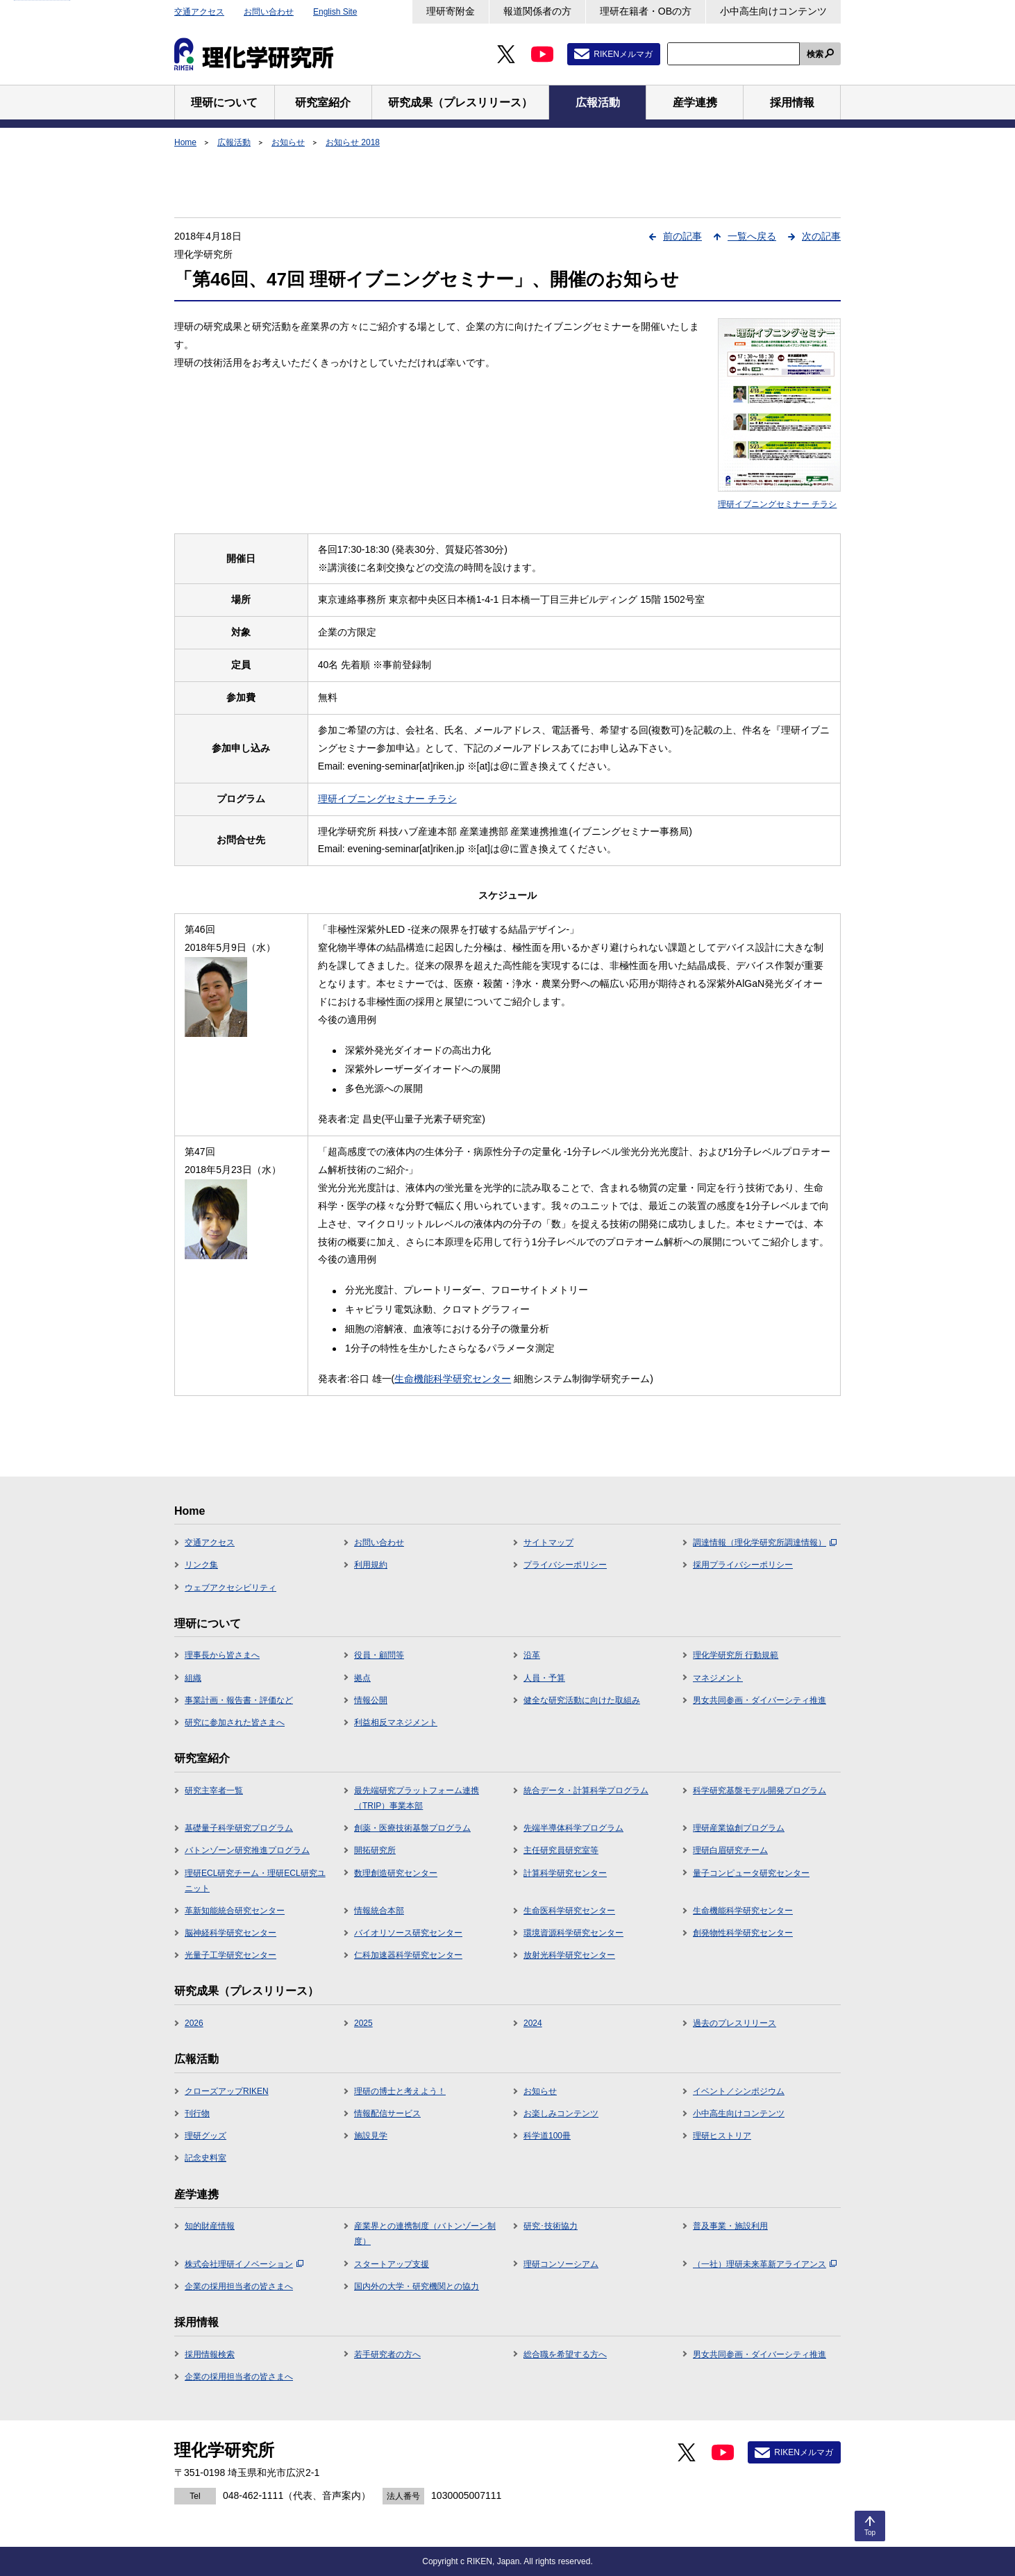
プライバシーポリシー (565, 1565)
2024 (532, 2023)
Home (185, 142)
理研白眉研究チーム (730, 1850)
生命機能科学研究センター (452, 1378)
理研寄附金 (450, 11)
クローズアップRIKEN (227, 2091)
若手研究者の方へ (387, 2354)
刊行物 (197, 2113)
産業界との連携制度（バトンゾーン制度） (425, 2233)
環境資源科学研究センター (573, 1933)
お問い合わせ (269, 12)
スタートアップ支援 (391, 2264)
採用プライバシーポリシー (743, 1565)
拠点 (362, 1678)
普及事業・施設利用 (730, 2226)
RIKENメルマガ (623, 54)
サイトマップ (548, 1542)
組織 (193, 1678)
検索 (815, 54)
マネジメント (718, 1678)
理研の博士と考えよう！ (400, 2091)
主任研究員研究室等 (560, 1850)
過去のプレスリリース (734, 2023)
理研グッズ (205, 2136)
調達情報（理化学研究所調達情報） (765, 1542)
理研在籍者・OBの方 (645, 11)
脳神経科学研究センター (230, 1933)
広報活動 (234, 142)
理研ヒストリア (722, 2136)
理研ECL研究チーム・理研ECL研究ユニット (255, 1880)
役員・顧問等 (379, 1655)
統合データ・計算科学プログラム (585, 1790)
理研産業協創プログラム (739, 1828)
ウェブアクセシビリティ (230, 1588)
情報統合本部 (379, 1911)
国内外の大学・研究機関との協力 (416, 2286)
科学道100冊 (547, 2136)
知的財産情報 (210, 2226)
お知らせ (288, 142)
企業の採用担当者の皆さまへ (239, 2286)
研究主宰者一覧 (214, 1790)
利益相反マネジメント (395, 1722)
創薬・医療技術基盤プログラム (412, 1828)
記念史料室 (205, 2158)
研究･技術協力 (550, 2226)
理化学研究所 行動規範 (735, 1655)
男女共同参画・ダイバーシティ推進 (759, 1700)
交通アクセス (199, 12)
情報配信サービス (387, 2113)
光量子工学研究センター (230, 1955)
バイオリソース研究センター (408, 1933)
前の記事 (682, 236)
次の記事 (821, 236)
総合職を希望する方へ (565, 2354)
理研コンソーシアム (560, 2264)
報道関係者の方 (537, 11)
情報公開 (370, 1700)
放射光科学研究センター (569, 1955)
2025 (363, 2023)
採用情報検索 (210, 2354)
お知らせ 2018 (353, 142)
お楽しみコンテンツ (560, 2113)
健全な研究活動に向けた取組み (581, 1700)
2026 (194, 2023)
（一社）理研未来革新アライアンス (765, 2264)
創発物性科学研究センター (743, 1933)
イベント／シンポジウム (739, 2091)
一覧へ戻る (752, 236)
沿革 (531, 1655)
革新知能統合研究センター (235, 1911)
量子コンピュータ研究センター (751, 1873)
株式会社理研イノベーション (244, 2264)
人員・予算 (544, 1678)
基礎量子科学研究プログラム (239, 1828)
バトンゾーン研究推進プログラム (247, 1850)
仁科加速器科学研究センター (408, 1955)
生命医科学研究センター (569, 1911)
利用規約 (370, 1565)
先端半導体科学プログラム (573, 1828)
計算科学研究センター (565, 1873)
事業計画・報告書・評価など (239, 1700)
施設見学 (370, 2136)
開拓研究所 (375, 1850)
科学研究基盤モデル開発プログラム (759, 1790)
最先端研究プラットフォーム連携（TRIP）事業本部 (416, 1798)
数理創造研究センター (395, 1873)
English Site (335, 12)
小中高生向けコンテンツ (773, 11)
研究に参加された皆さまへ (235, 1722)
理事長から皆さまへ (222, 1655)
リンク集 (201, 1565)
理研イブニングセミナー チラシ (387, 798)
